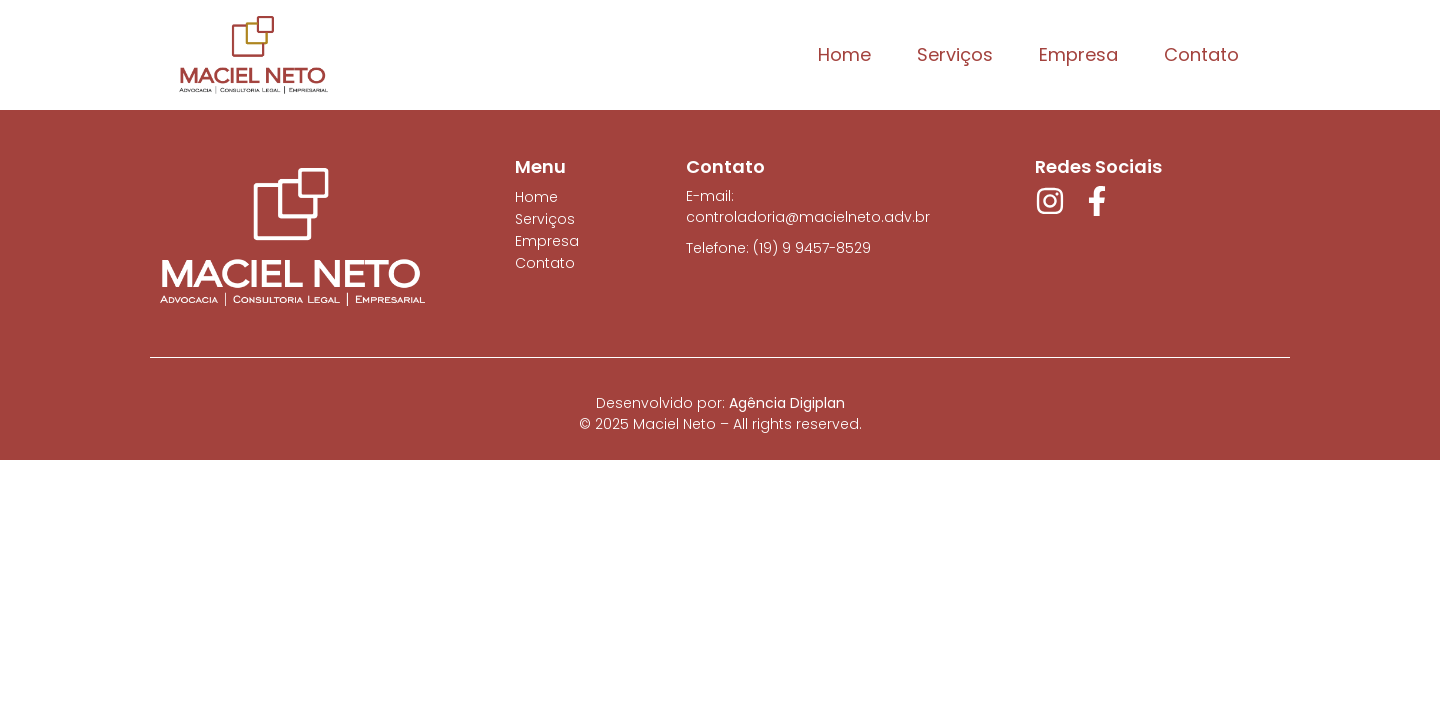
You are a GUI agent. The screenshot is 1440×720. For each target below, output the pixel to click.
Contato (1201, 54)
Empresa (1078, 54)
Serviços (955, 54)
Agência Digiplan (787, 403)
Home (844, 54)
